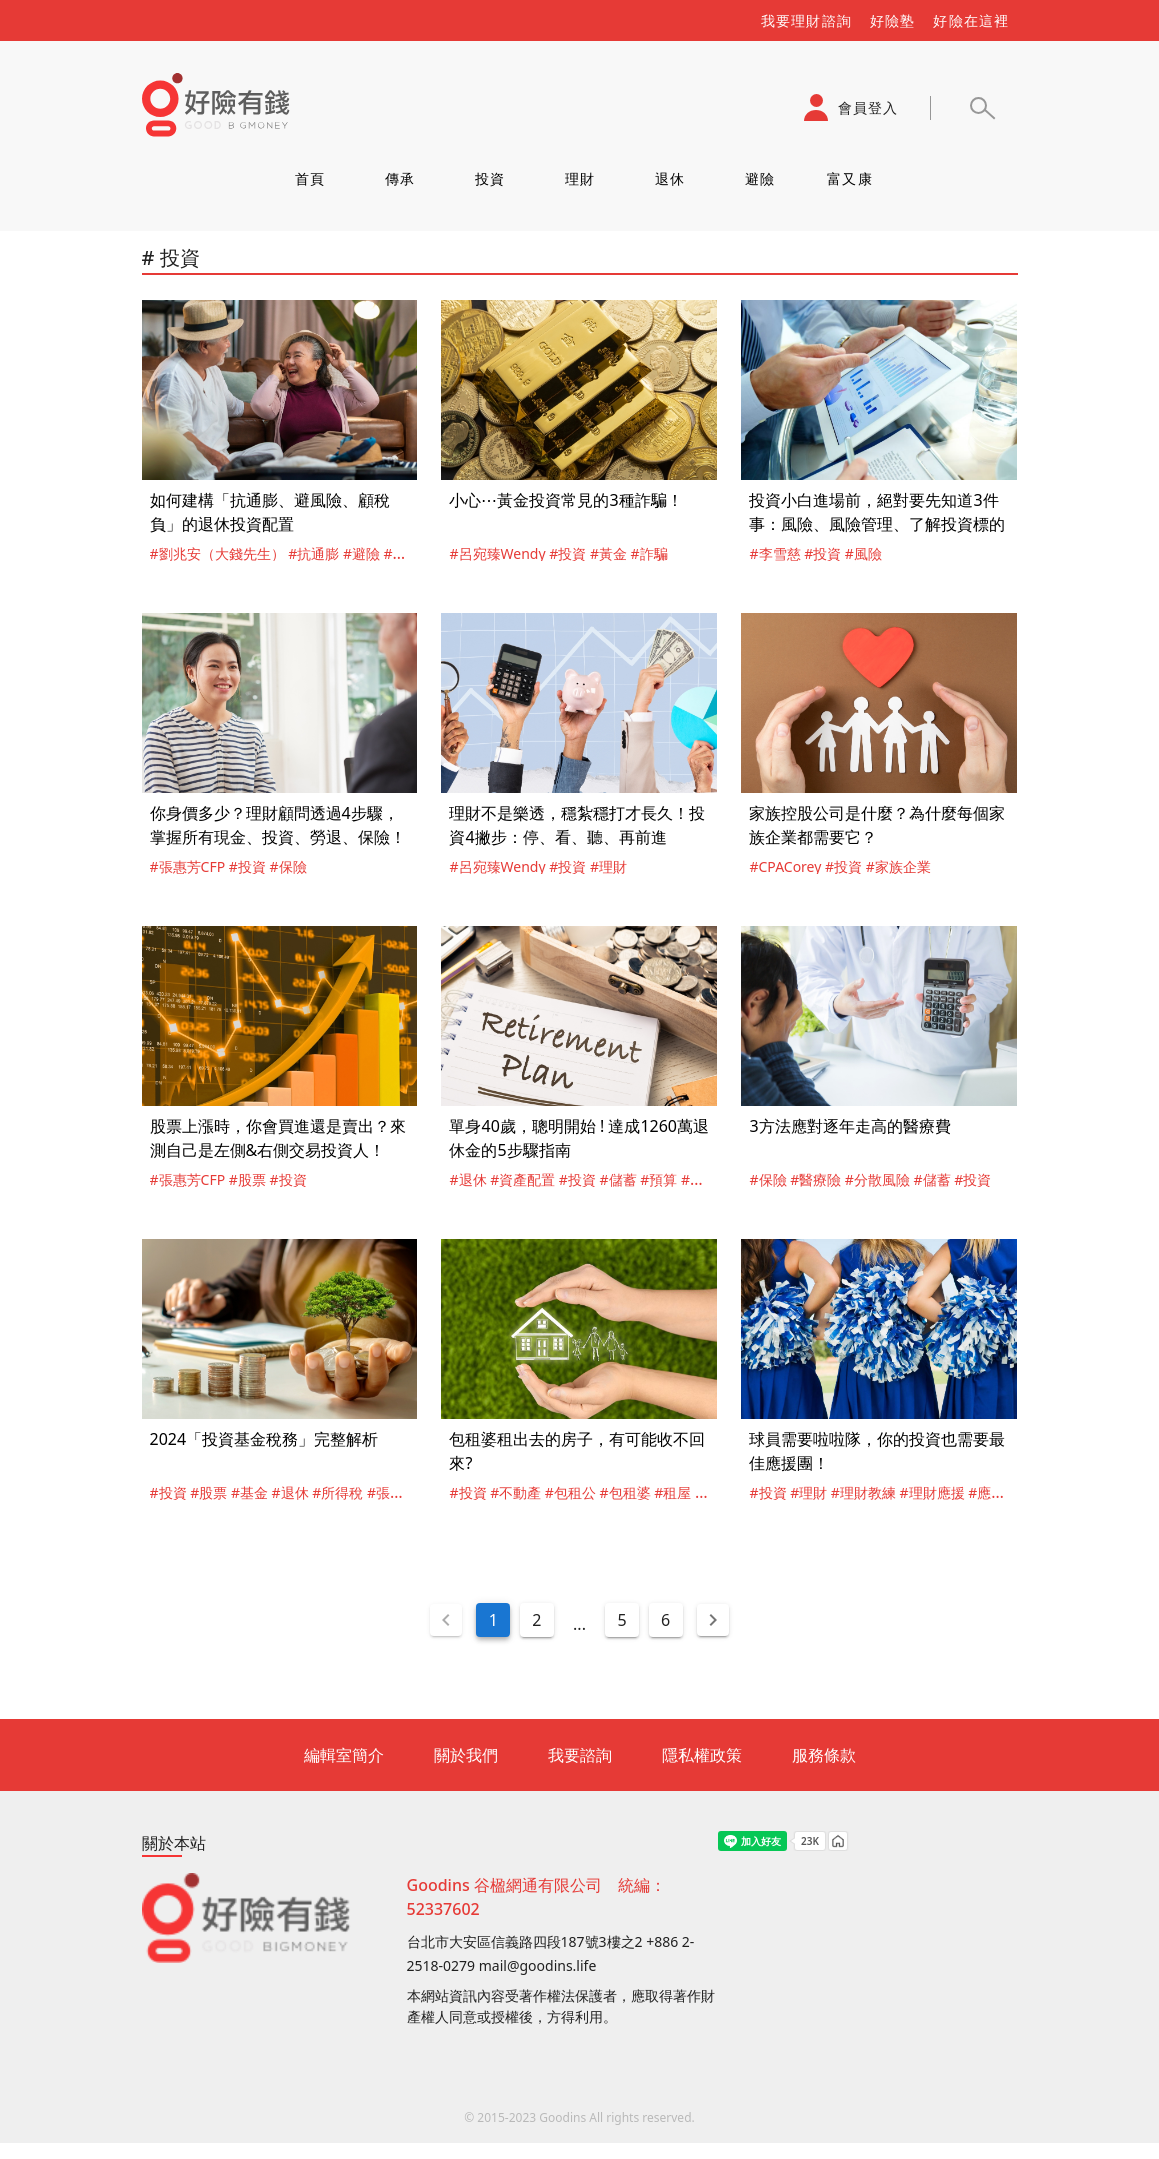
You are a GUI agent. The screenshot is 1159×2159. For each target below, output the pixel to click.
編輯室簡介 (344, 1755)
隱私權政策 (702, 1755)
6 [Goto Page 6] (665, 1620)
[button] (982, 108)
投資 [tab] (489, 178)
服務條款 (824, 1755)
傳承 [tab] (399, 178)
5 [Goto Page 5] (622, 1620)
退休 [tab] (669, 178)
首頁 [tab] (309, 178)
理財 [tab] (579, 178)
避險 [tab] (759, 178)
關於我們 (466, 1755)
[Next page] (713, 1620)
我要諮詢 (580, 1755)
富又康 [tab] (850, 178)
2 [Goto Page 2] (536, 1620)
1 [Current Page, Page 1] (493, 1620)
